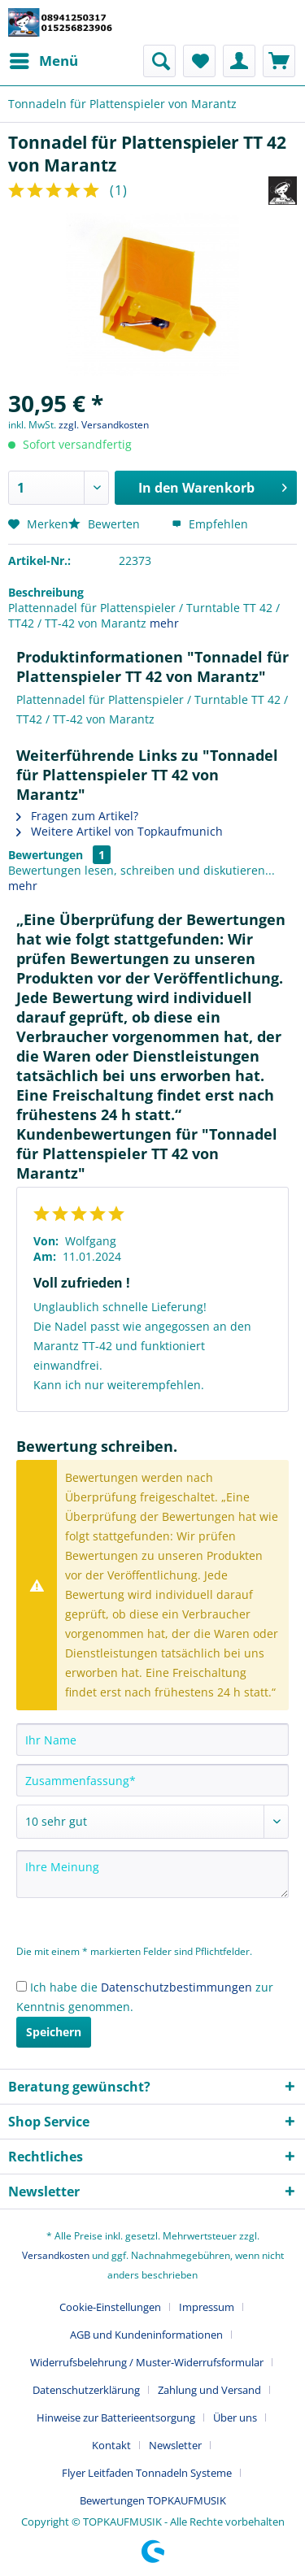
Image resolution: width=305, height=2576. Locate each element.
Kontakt (111, 2445)
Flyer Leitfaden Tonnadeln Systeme (147, 2472)
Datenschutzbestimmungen (176, 1987)
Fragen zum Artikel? (77, 815)
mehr (164, 623)
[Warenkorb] (279, 61)
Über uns (235, 2417)
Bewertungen (45, 854)
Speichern (53, 2032)
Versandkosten (55, 2255)
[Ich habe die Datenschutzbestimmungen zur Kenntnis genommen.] (21, 1986)
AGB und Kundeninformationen (146, 2334)
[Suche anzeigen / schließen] (159, 61)
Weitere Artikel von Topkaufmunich (119, 831)
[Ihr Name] (152, 1739)
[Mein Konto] (239, 61)
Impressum (206, 2307)
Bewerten (105, 524)
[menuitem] (43, 61)
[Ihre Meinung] (152, 1874)
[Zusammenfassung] (152, 1780)
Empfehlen (210, 524)
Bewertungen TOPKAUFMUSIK (153, 2500)
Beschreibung (46, 592)
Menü (44, 59)
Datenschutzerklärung (86, 2390)
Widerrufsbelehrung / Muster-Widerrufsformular (147, 2362)
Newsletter (175, 2445)
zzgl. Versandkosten (104, 425)
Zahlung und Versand (209, 2390)
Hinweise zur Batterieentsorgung (116, 2417)
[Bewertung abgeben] (152, 1822)
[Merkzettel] (199, 61)
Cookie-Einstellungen (110, 2307)
